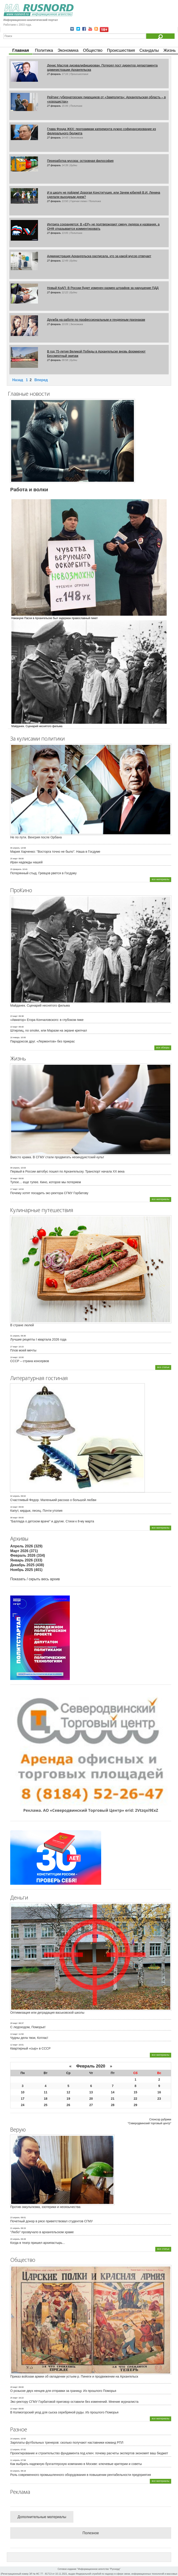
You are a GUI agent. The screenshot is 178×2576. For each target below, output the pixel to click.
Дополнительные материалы (42, 2517)
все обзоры (162, 1047)
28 (113, 2105)
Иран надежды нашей (26, 862)
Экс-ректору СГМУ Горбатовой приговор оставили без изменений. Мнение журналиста (74, 2401)
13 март (14, 2034)
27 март (14, 1347)
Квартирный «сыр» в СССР (30, 2048)
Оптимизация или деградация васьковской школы (47, 2012)
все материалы (160, 879)
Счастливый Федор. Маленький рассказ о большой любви (53, 1500)
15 (135, 2092)
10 (23, 2092)
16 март (14, 1507)
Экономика (68, 50)
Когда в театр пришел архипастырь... (37, 2243)
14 (113, 2092)
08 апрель (15, 1168)
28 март (14, 2023)
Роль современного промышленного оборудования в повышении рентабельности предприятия (80, 2475)
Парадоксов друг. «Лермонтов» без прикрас (42, 1041)
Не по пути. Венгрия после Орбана (36, 837)
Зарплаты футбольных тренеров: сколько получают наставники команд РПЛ (66, 2442)
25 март (14, 858)
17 (23, 2098)
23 (159, 2098)
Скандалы (149, 50)
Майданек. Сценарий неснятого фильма (40, 1005)
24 (23, 2105)
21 (113, 2098)
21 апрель (15, 2228)
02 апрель (15, 1496)
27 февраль (54, 74)
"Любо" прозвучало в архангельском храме (42, 2232)
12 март (14, 2045)
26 (68, 2105)
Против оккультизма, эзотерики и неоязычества (45, 2207)
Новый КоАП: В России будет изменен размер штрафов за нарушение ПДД (102, 288)
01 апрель (15, 1336)
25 (46, 2105)
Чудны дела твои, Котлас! (29, 2038)
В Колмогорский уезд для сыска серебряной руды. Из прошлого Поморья (64, 2412)
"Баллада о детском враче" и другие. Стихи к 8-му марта (52, 1521)
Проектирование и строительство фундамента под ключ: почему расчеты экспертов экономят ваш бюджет (89, 2453)
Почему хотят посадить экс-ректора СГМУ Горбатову (49, 1193)
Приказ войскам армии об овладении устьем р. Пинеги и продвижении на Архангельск (74, 2376)
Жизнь (169, 50)
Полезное (91, 2533)
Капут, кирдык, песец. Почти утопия (36, 1510)
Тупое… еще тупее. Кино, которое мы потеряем (45, 1182)
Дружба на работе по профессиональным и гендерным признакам (96, 319)
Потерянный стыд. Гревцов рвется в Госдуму (43, 873)
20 (91, 2098)
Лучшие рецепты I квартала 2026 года (38, 1339)
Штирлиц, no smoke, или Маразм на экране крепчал (48, 1030)
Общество (93, 50)
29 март (14, 2387)
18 (46, 2098)
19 (68, 2098)
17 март (14, 1189)
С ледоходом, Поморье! (27, 2027)
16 (159, 2092)
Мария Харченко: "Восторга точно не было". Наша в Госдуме (55, 851)
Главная (20, 50)
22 (135, 2098)
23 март (14, 1016)
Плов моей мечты (23, 1350)
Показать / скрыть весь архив (35, 1579)
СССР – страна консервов (29, 1361)
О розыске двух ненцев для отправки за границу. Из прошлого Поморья (63, 2391)
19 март (14, 1357)
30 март (14, 1178)
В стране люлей (22, 1325)
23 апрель (15, 2217)
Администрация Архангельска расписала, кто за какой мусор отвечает (99, 256)
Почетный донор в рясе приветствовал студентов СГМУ (51, 2221)
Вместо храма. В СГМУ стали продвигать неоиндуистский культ (57, 1157)
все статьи (163, 1367)
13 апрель (15, 2449)
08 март (14, 1517)
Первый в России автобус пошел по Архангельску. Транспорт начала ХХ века (67, 1171)
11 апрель (15, 2460)
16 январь (15, 1037)
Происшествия (121, 50)
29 (135, 2105)
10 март (14, 1027)
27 (91, 2105)
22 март (14, 2409)
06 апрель (15, 848)
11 (46, 2092)
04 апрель (15, 2471)
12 (68, 2092)
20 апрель (15, 2239)
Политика (44, 50)
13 (91, 2092)
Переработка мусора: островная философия (80, 161)
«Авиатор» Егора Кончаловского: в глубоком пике (47, 1020)
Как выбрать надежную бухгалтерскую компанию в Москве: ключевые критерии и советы (76, 2464)
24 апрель (15, 2439)
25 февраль (16, 869)
